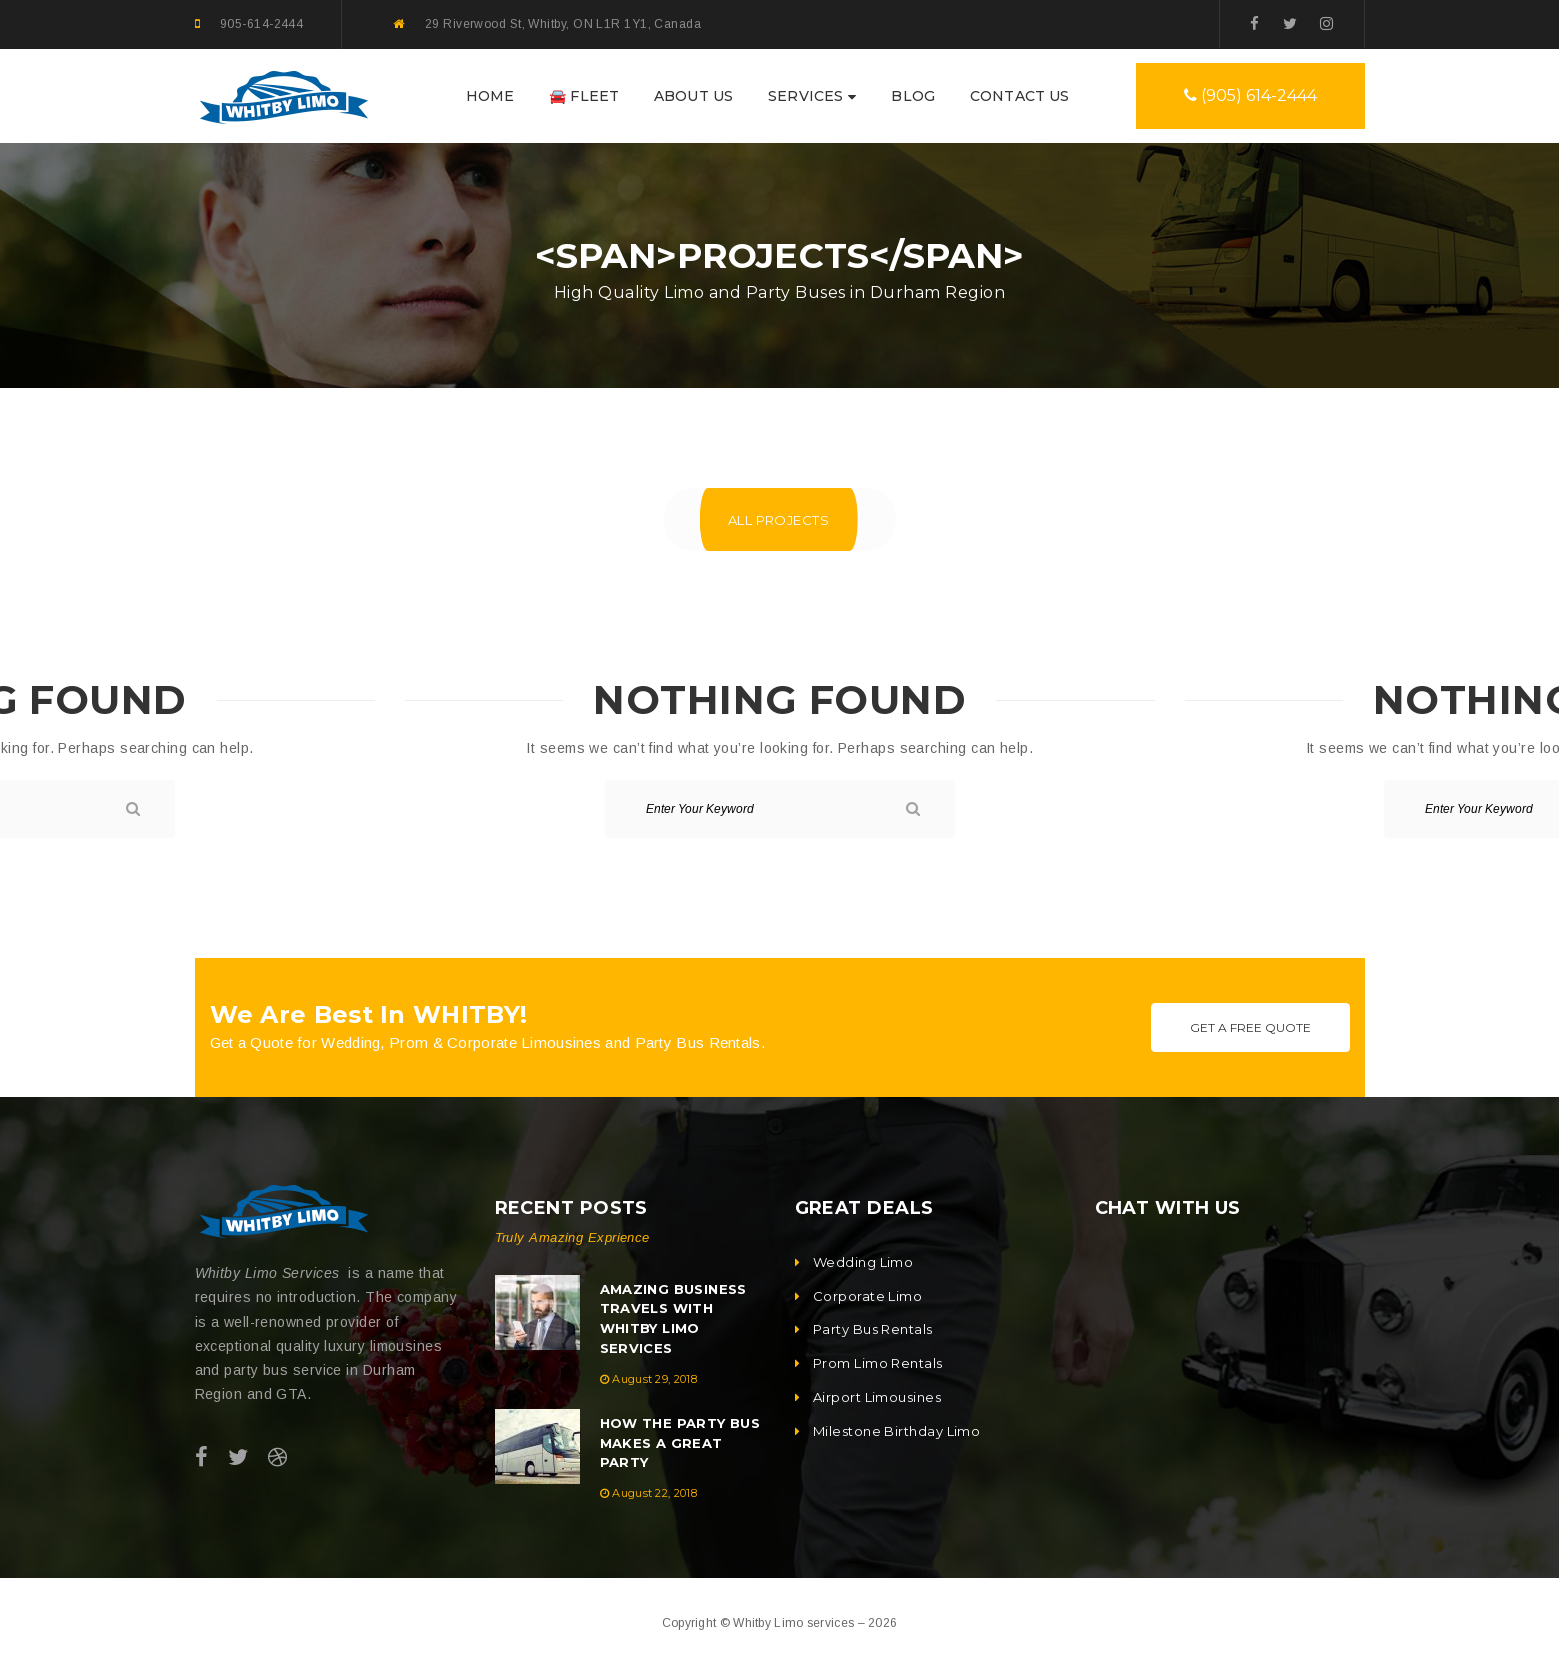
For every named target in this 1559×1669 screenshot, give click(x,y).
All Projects (778, 520)
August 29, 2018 (654, 1379)
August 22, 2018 (654, 1493)
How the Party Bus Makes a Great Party (680, 1443)
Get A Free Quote (1250, 1027)
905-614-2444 (261, 24)
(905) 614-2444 (1250, 95)
